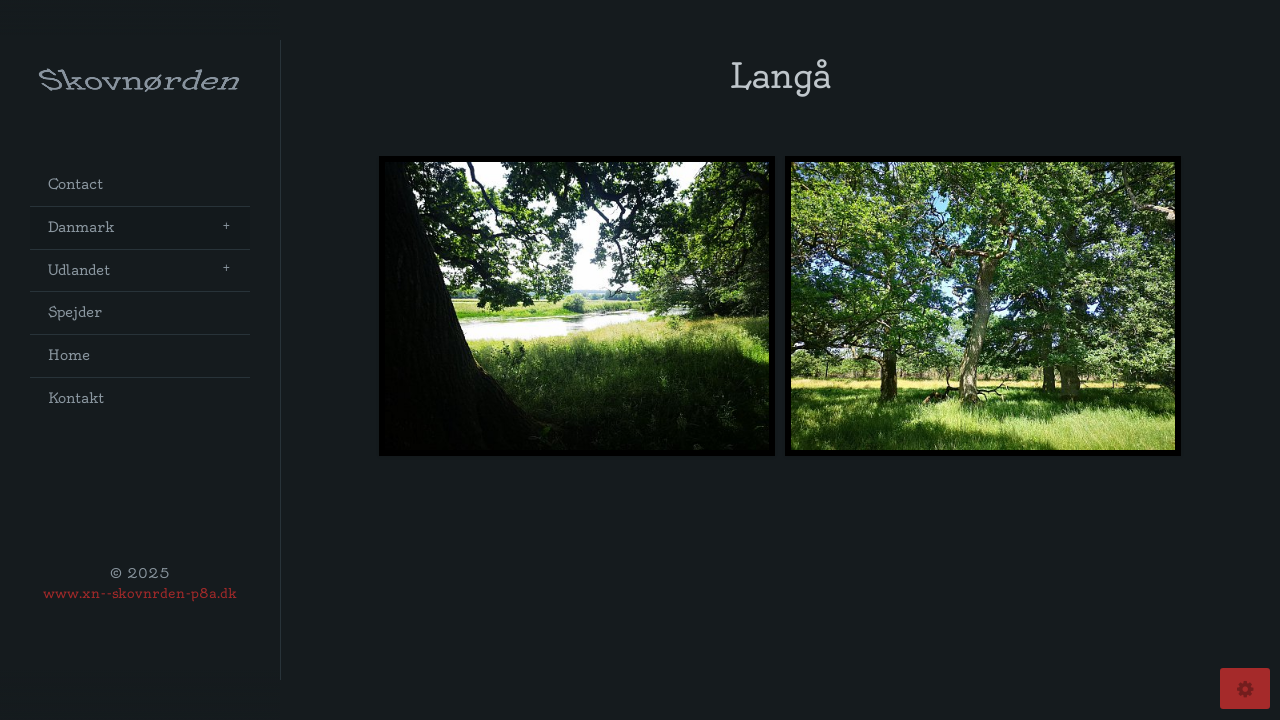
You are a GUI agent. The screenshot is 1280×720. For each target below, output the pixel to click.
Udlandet (79, 270)
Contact (75, 184)
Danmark (81, 227)
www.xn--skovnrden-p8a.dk (140, 593)
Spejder (75, 312)
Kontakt (76, 398)
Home (69, 355)
